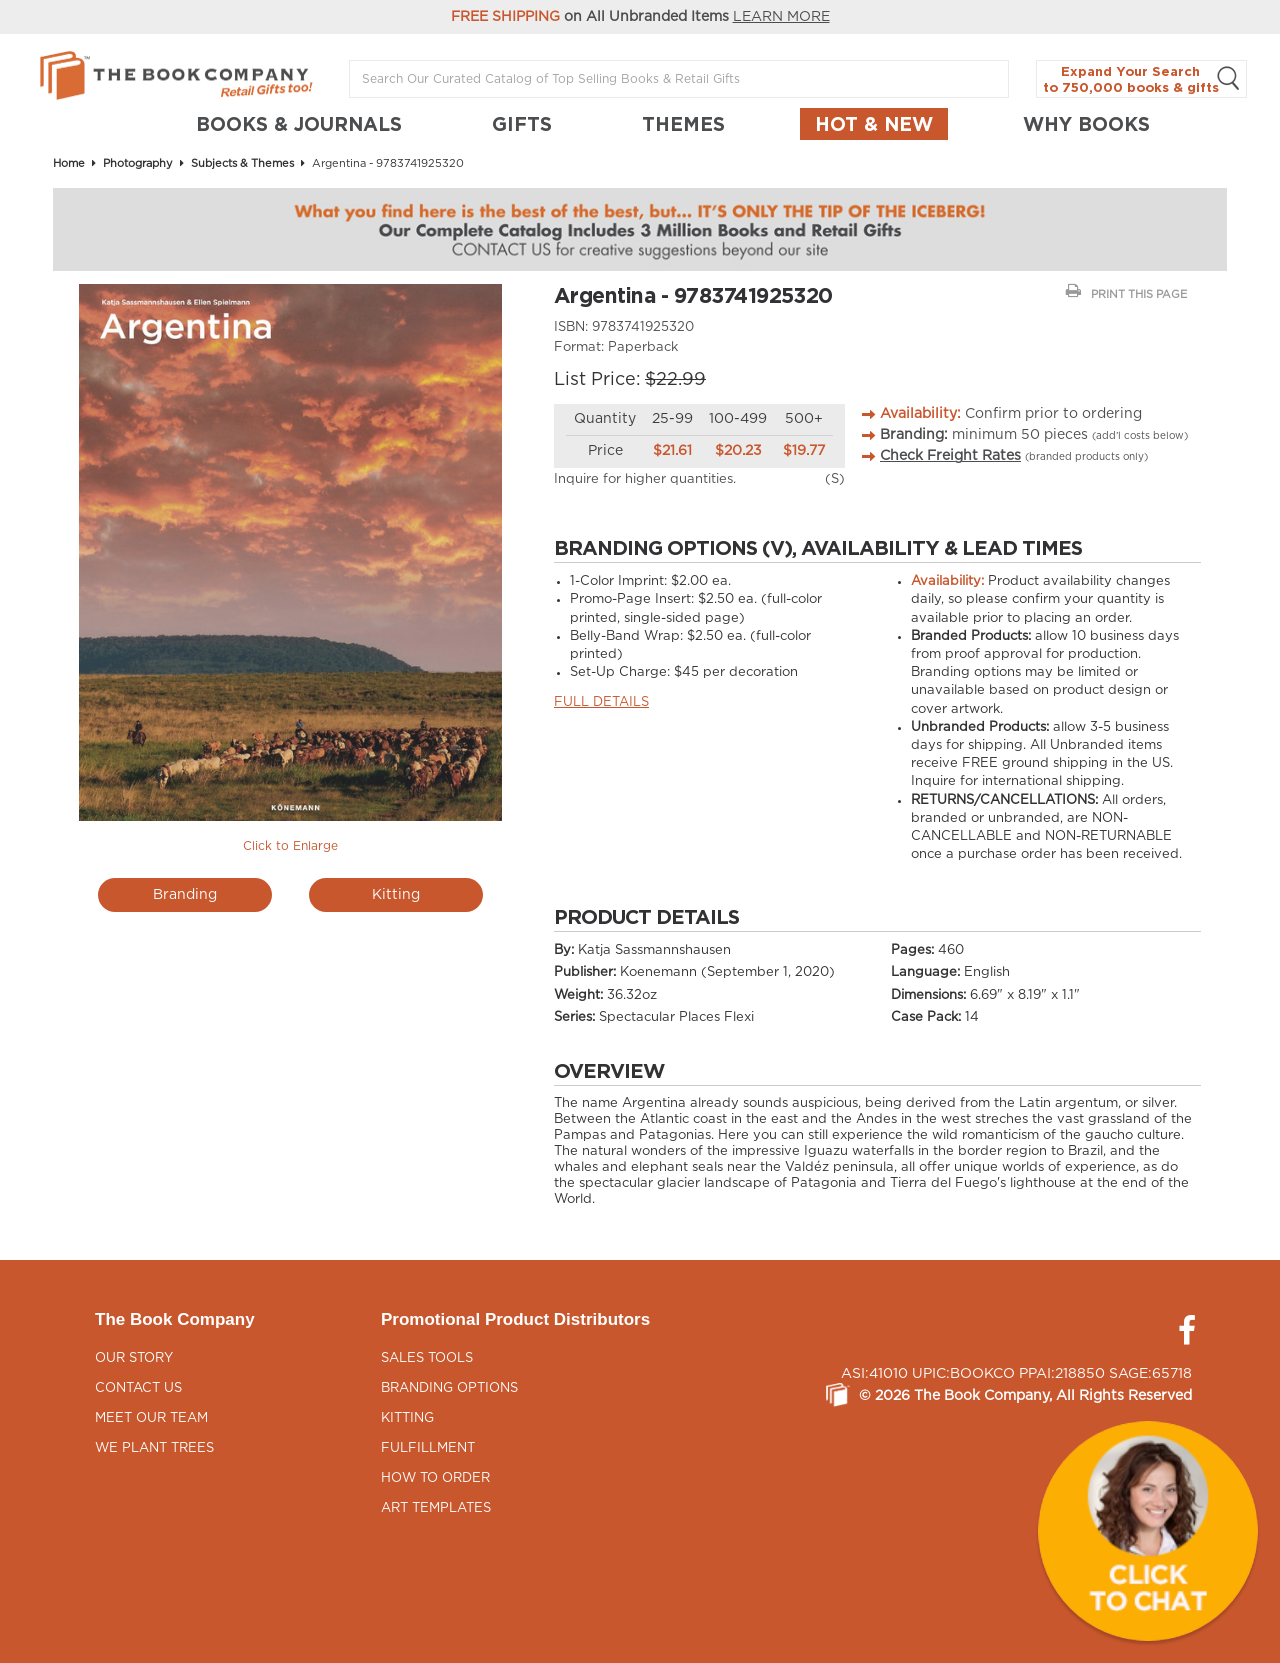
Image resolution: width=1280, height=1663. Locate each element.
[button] (1148, 1531)
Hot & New (874, 124)
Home (69, 163)
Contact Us (138, 1388)
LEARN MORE (781, 17)
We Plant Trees (154, 1448)
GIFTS (522, 124)
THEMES (683, 124)
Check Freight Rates (950, 456)
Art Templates (436, 1508)
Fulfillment (428, 1448)
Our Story (134, 1358)
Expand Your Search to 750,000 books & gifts (1141, 79)
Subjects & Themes (242, 163)
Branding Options (449, 1388)
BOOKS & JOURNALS (299, 124)
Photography (138, 163)
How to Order (435, 1478)
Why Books (1086, 124)
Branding (185, 895)
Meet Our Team (151, 1418)
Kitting (396, 895)
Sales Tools (427, 1358)
